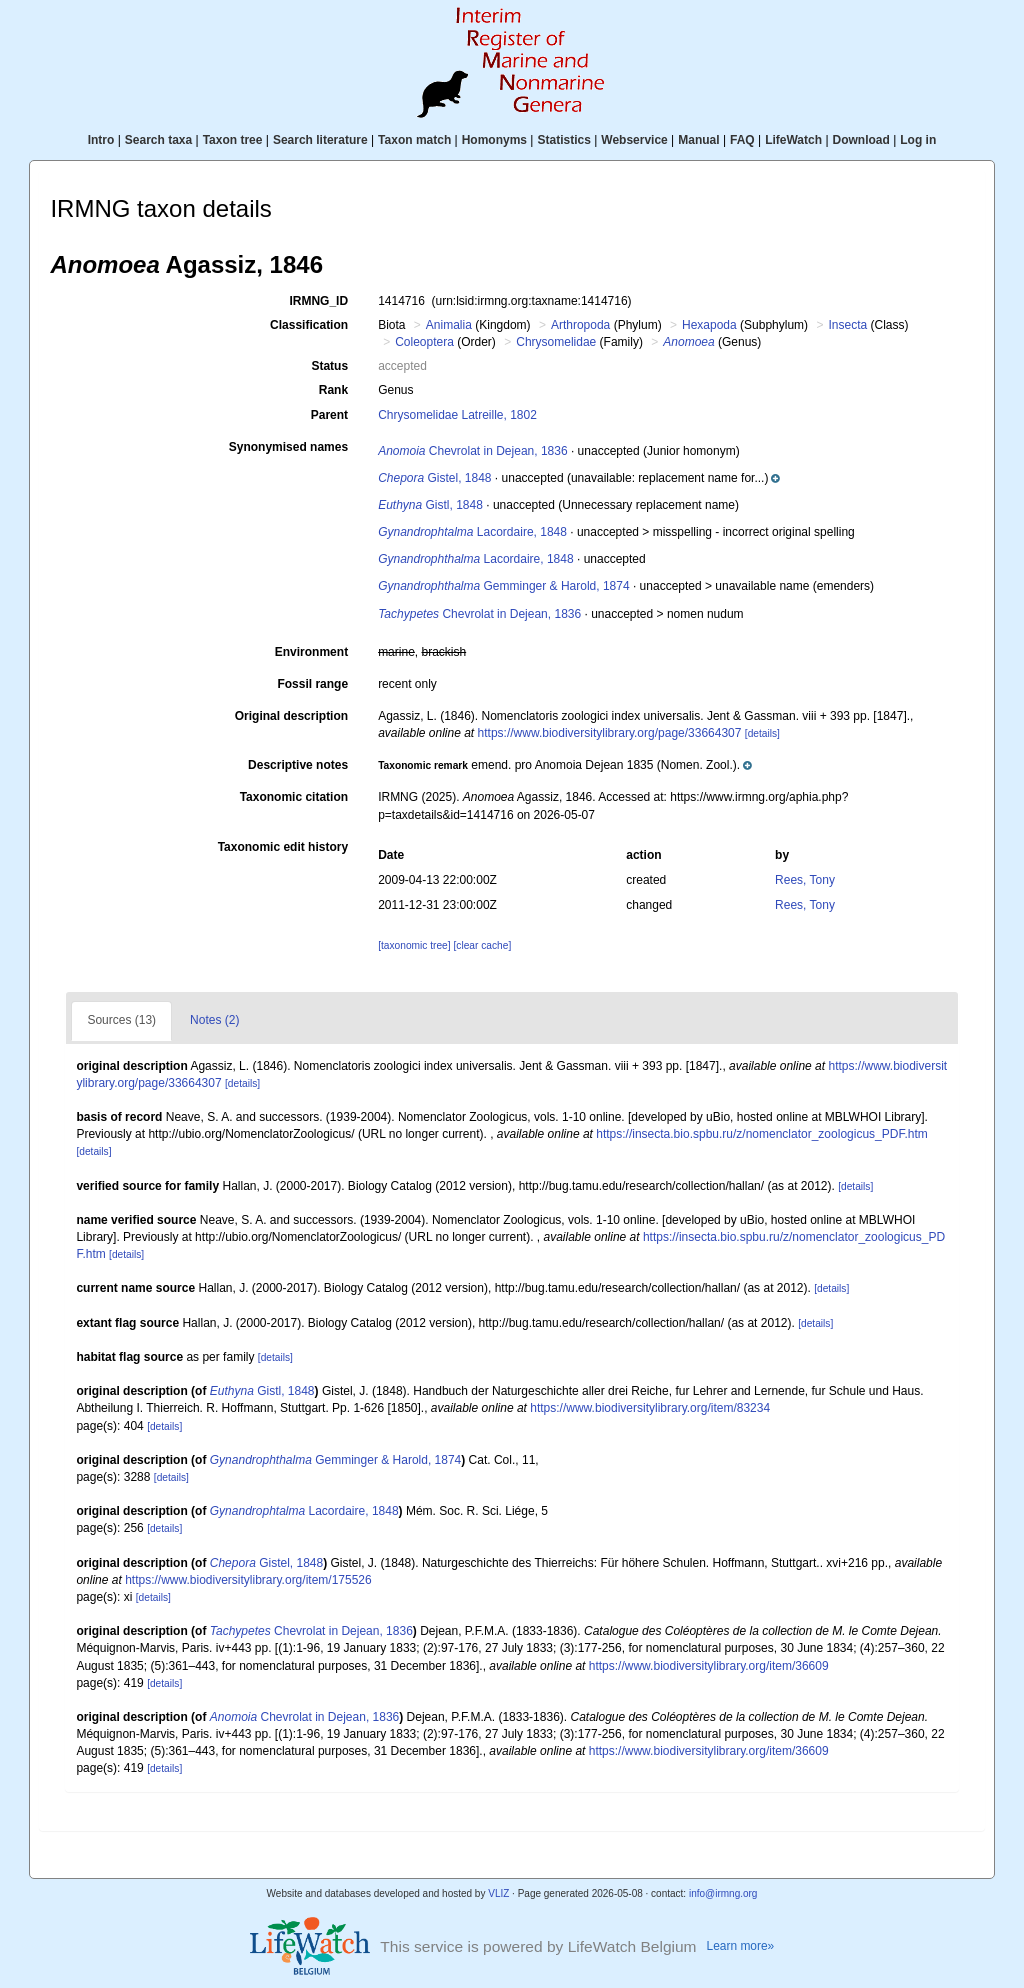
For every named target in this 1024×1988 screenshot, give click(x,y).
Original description (291, 716)
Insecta (847, 325)
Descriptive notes (298, 765)
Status (329, 366)
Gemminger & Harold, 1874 (503, 586)
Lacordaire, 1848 (472, 532)
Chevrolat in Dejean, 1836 (472, 451)
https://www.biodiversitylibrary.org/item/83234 (650, 1408)
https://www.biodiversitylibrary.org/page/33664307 (610, 733)
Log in (918, 140)
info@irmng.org (723, 1893)
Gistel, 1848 (434, 478)
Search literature (320, 140)
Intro (101, 140)
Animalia (449, 325)
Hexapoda (709, 325)
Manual (698, 140)
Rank (333, 390)
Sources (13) (121, 1020)
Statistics (563, 140)
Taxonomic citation (294, 797)
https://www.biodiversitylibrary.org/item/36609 (709, 1666)
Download (861, 140)
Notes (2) (214, 1020)
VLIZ (498, 1893)
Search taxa (158, 140)
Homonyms (494, 140)
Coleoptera (424, 342)
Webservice (634, 140)
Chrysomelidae (556, 342)
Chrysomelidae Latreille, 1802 (457, 415)
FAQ (742, 140)
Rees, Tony (805, 880)
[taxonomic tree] (414, 945)
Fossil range (312, 684)
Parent (329, 415)
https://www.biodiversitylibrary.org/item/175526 (248, 1580)
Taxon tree (233, 140)
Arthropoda (580, 325)
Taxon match (414, 140)
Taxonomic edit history (283, 847)
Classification (309, 325)
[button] (672, 478)
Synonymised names (288, 447)
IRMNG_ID (318, 301)
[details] (762, 733)
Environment (311, 652)
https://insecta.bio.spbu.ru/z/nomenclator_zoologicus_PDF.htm (762, 1134)
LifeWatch (793, 140)
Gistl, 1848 (430, 505)
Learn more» (741, 1946)
